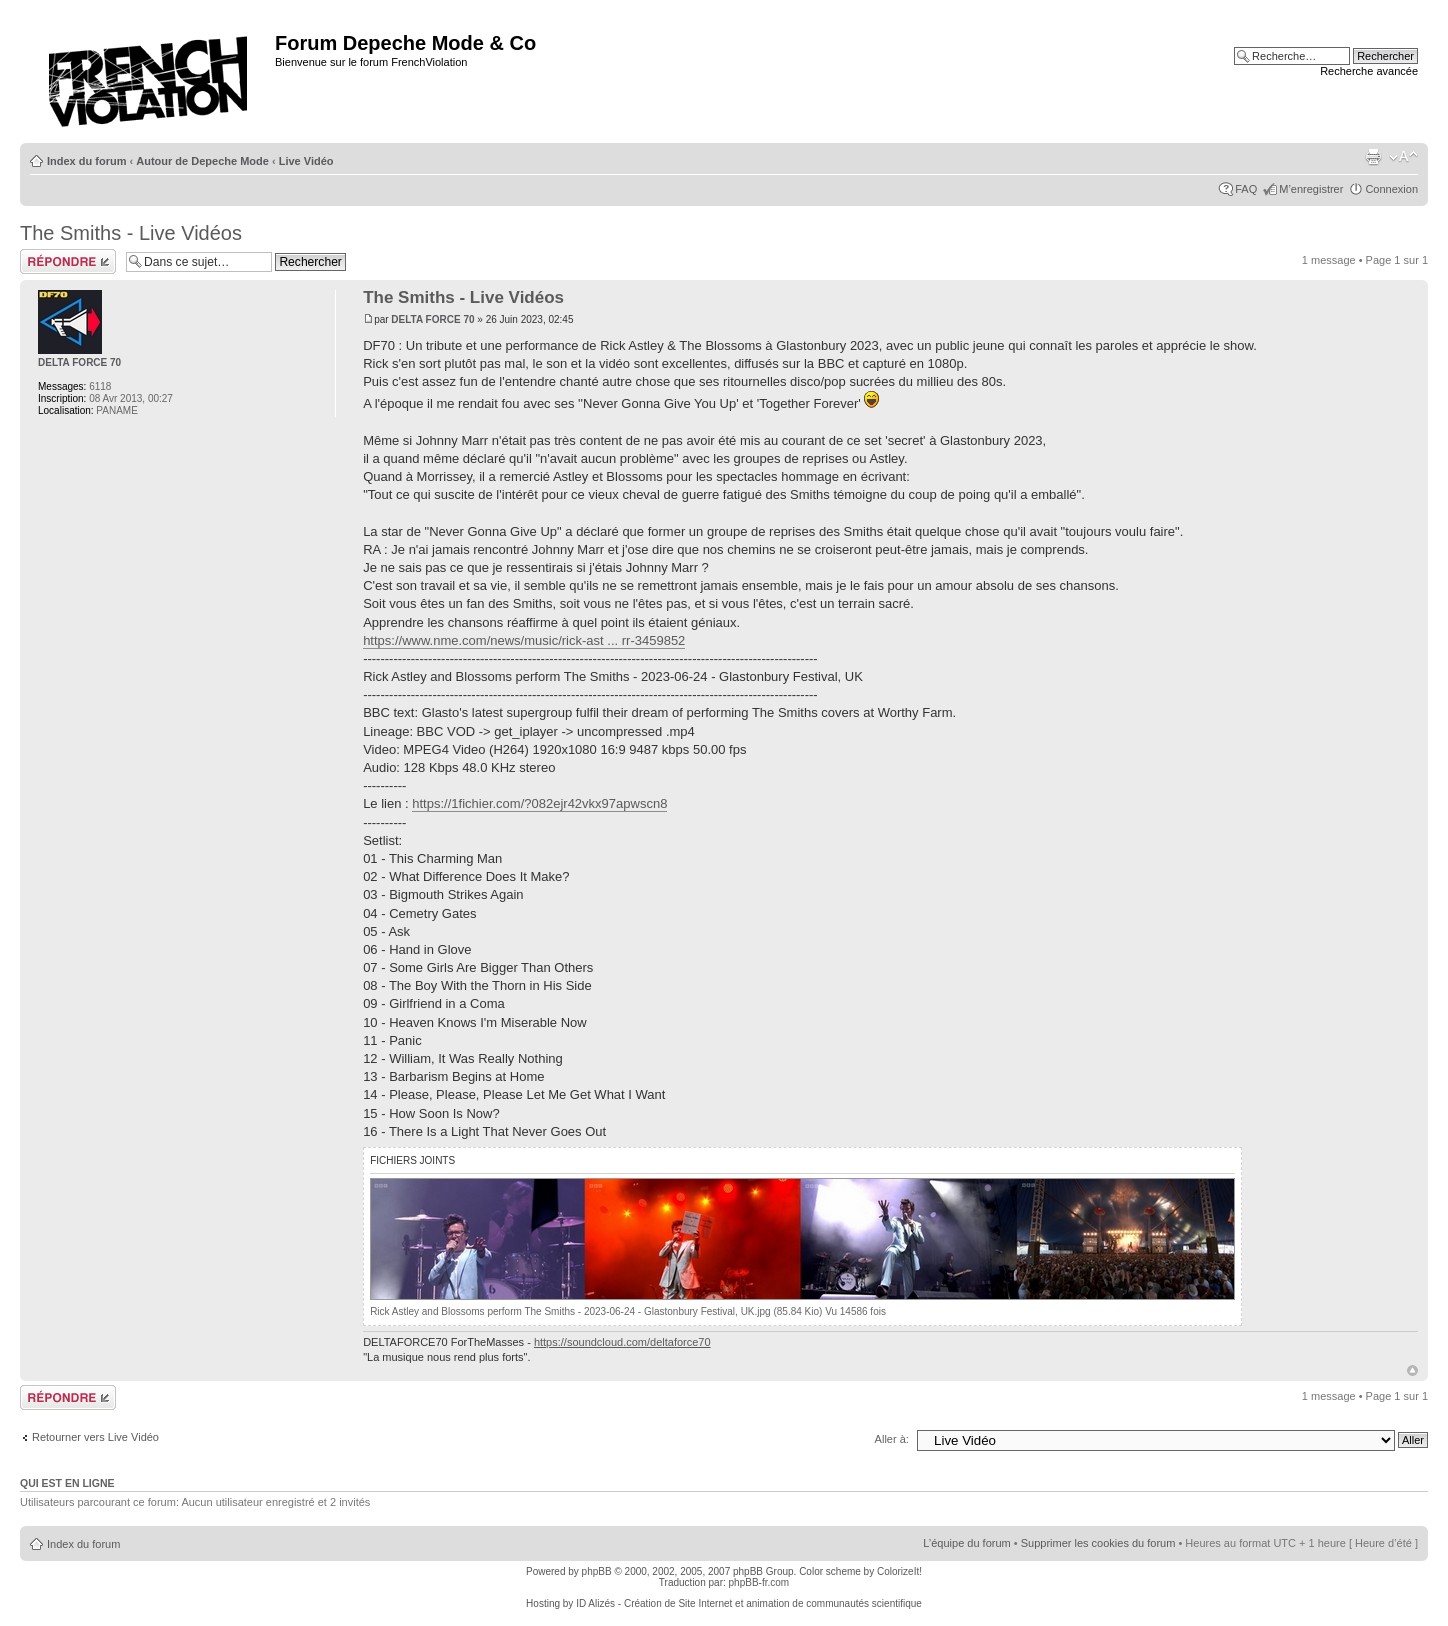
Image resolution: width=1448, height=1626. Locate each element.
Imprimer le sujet (1373, 157)
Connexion (1391, 189)
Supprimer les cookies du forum (1098, 1543)
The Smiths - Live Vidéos (131, 233)
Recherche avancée (1369, 71)
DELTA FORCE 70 (432, 319)
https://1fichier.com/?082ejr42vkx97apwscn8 (539, 803)
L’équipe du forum (966, 1543)
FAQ (1246, 189)
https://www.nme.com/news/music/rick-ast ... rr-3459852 (524, 640)
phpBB (597, 1571)
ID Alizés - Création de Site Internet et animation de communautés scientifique (749, 1603)
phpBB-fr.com (759, 1582)
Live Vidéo (306, 161)
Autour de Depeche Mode (202, 161)
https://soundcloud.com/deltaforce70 (622, 1342)
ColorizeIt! (899, 1571)
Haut (1412, 1370)
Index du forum (86, 161)
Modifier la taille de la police (1403, 157)
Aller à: (892, 1439)
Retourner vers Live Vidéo (95, 1437)
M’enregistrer (1311, 189)
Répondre (68, 261)
